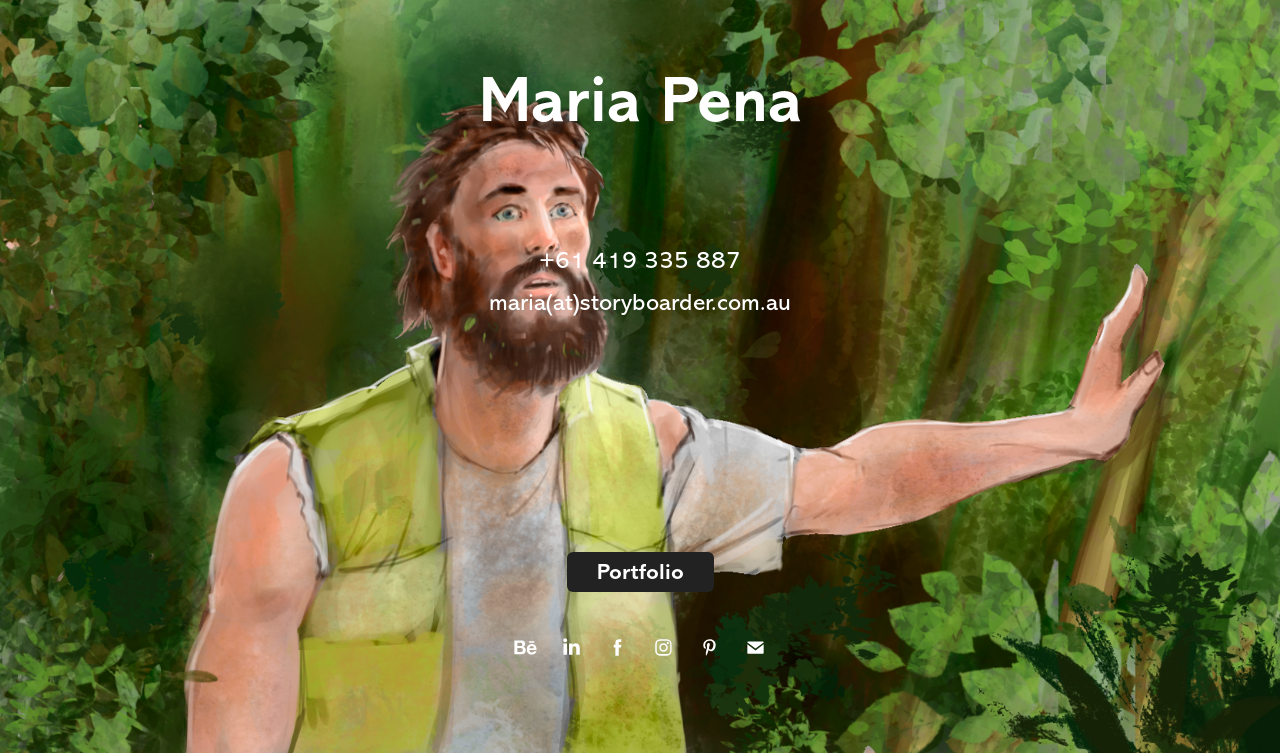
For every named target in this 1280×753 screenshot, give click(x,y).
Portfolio (640, 572)
